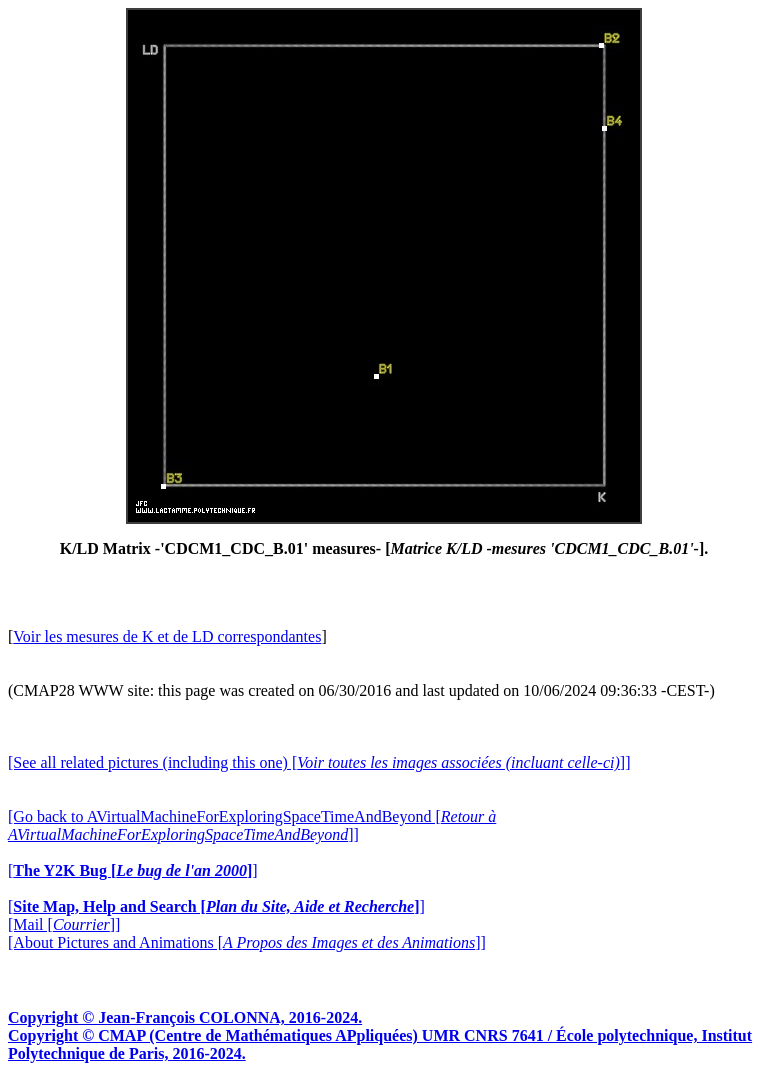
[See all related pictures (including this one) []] (319, 762)
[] (133, 870)
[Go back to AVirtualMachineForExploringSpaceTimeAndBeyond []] (252, 825)
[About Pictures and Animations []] (247, 942)
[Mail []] (64, 924)
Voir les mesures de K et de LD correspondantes (167, 636)
